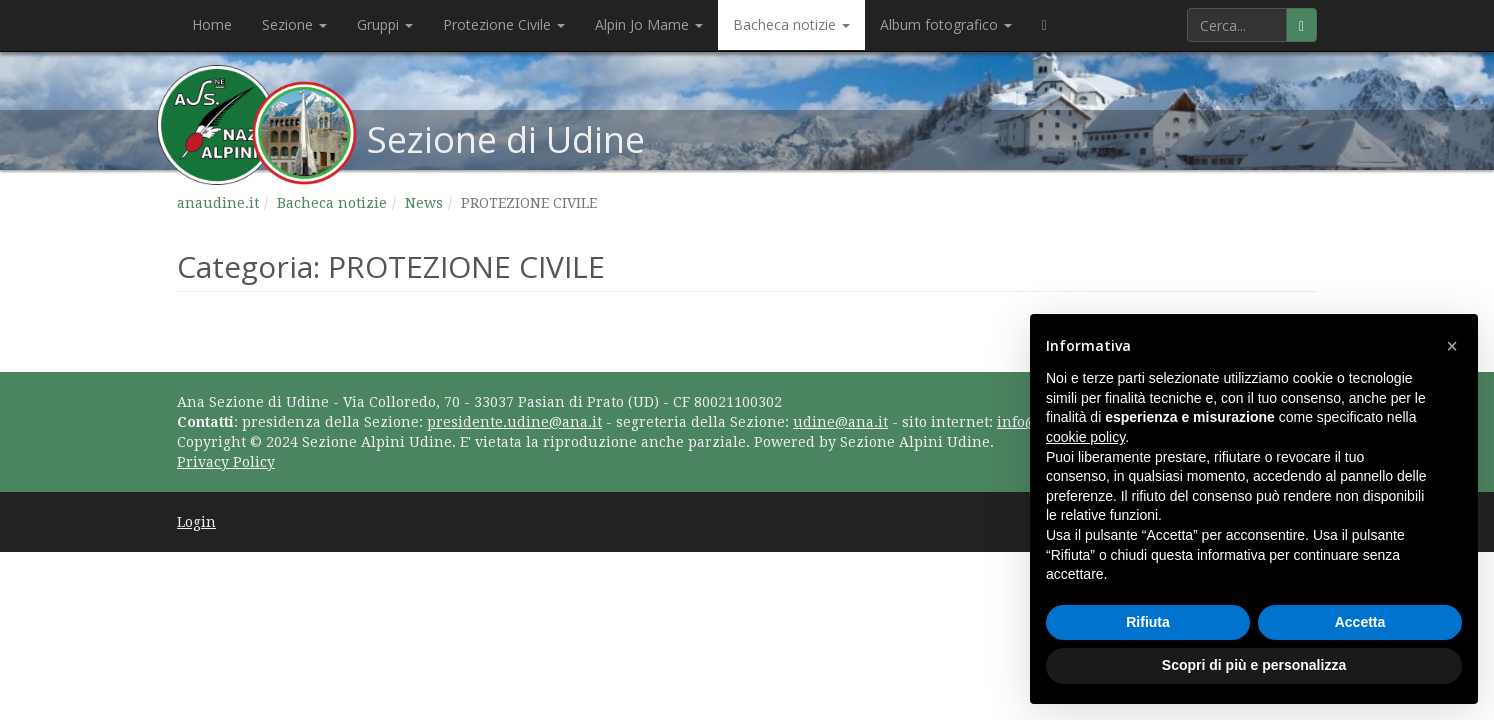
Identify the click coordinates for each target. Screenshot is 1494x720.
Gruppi (385, 24)
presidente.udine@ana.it (514, 422)
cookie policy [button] (1085, 437)
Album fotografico (946, 24)
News (424, 203)
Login (196, 522)
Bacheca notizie (791, 24)
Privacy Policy (226, 462)
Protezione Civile (504, 24)
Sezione (294, 24)
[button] (1452, 346)
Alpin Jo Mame (649, 24)
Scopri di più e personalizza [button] (1254, 665)
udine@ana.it (840, 422)
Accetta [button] (1360, 622)
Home (212, 24)
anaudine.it (218, 203)
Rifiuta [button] (1148, 622)
